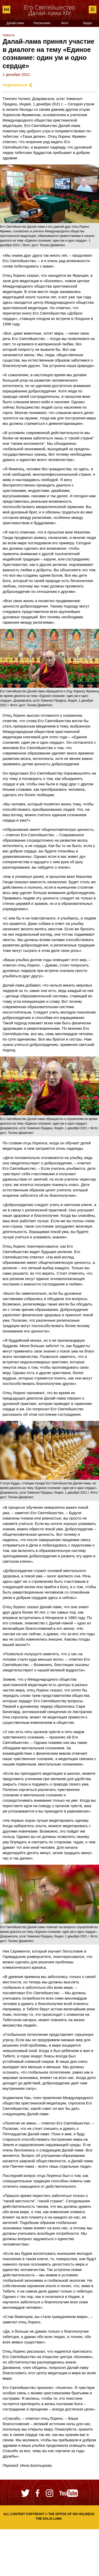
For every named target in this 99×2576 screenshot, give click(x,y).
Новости (8, 35)
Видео (87, 23)
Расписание (41, 23)
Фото (64, 23)
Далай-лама (15, 23)
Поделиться (15, 85)
